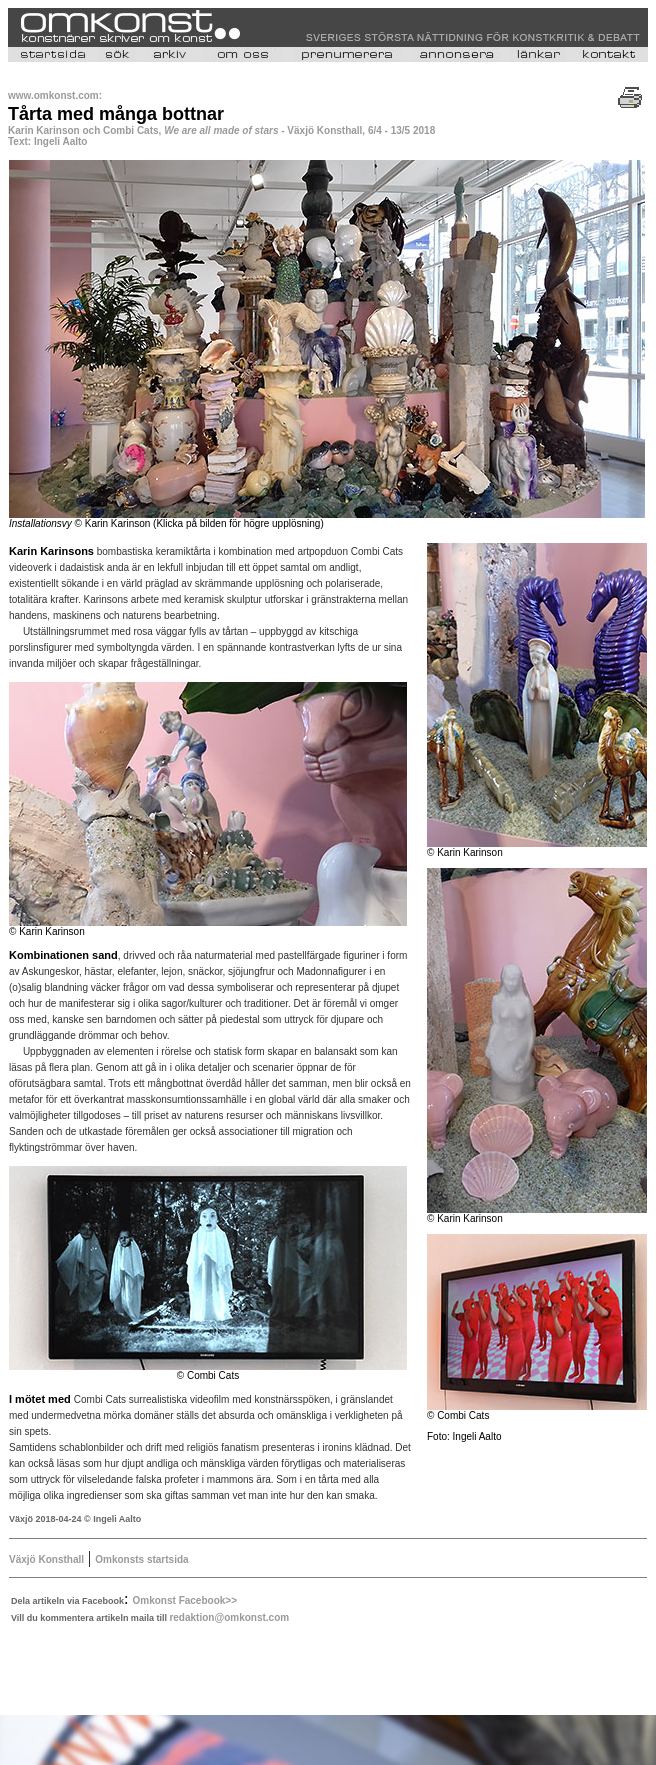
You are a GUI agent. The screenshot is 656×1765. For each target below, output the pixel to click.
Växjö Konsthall (46, 1559)
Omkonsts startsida (141, 1559)
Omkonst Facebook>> (185, 1600)
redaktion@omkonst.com (229, 1617)
